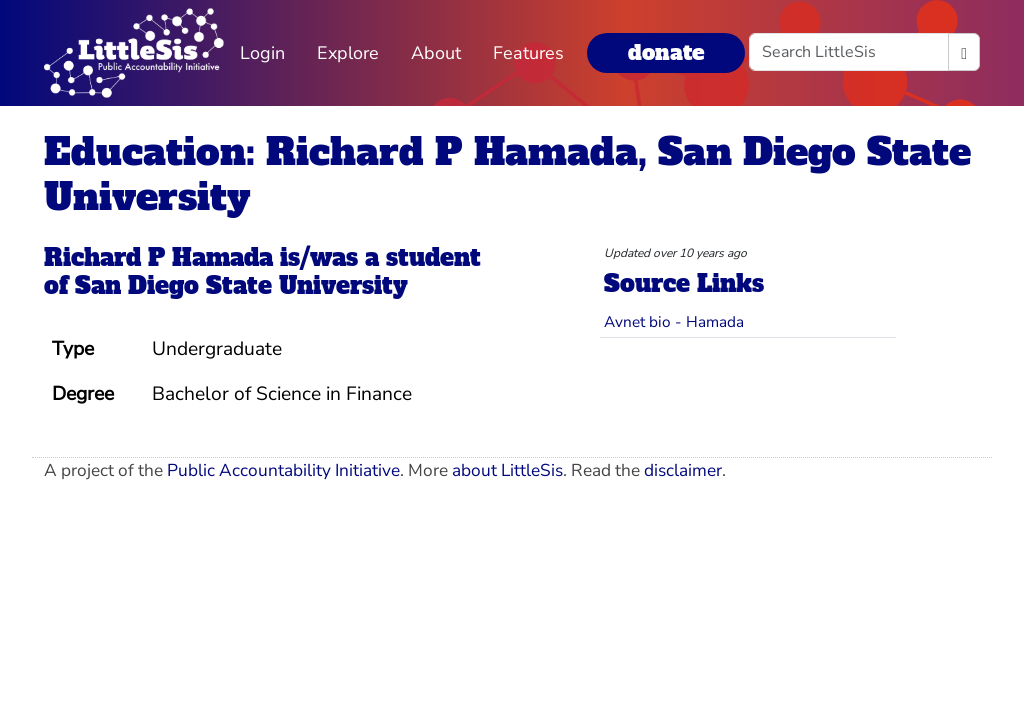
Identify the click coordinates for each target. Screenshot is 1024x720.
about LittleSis (507, 470)
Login (262, 53)
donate (666, 52)
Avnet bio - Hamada (674, 321)
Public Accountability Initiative (283, 470)
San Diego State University (241, 286)
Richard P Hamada (158, 258)
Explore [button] (348, 53)
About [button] (436, 53)
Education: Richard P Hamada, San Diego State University (507, 174)
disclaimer (683, 470)
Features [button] (528, 53)
